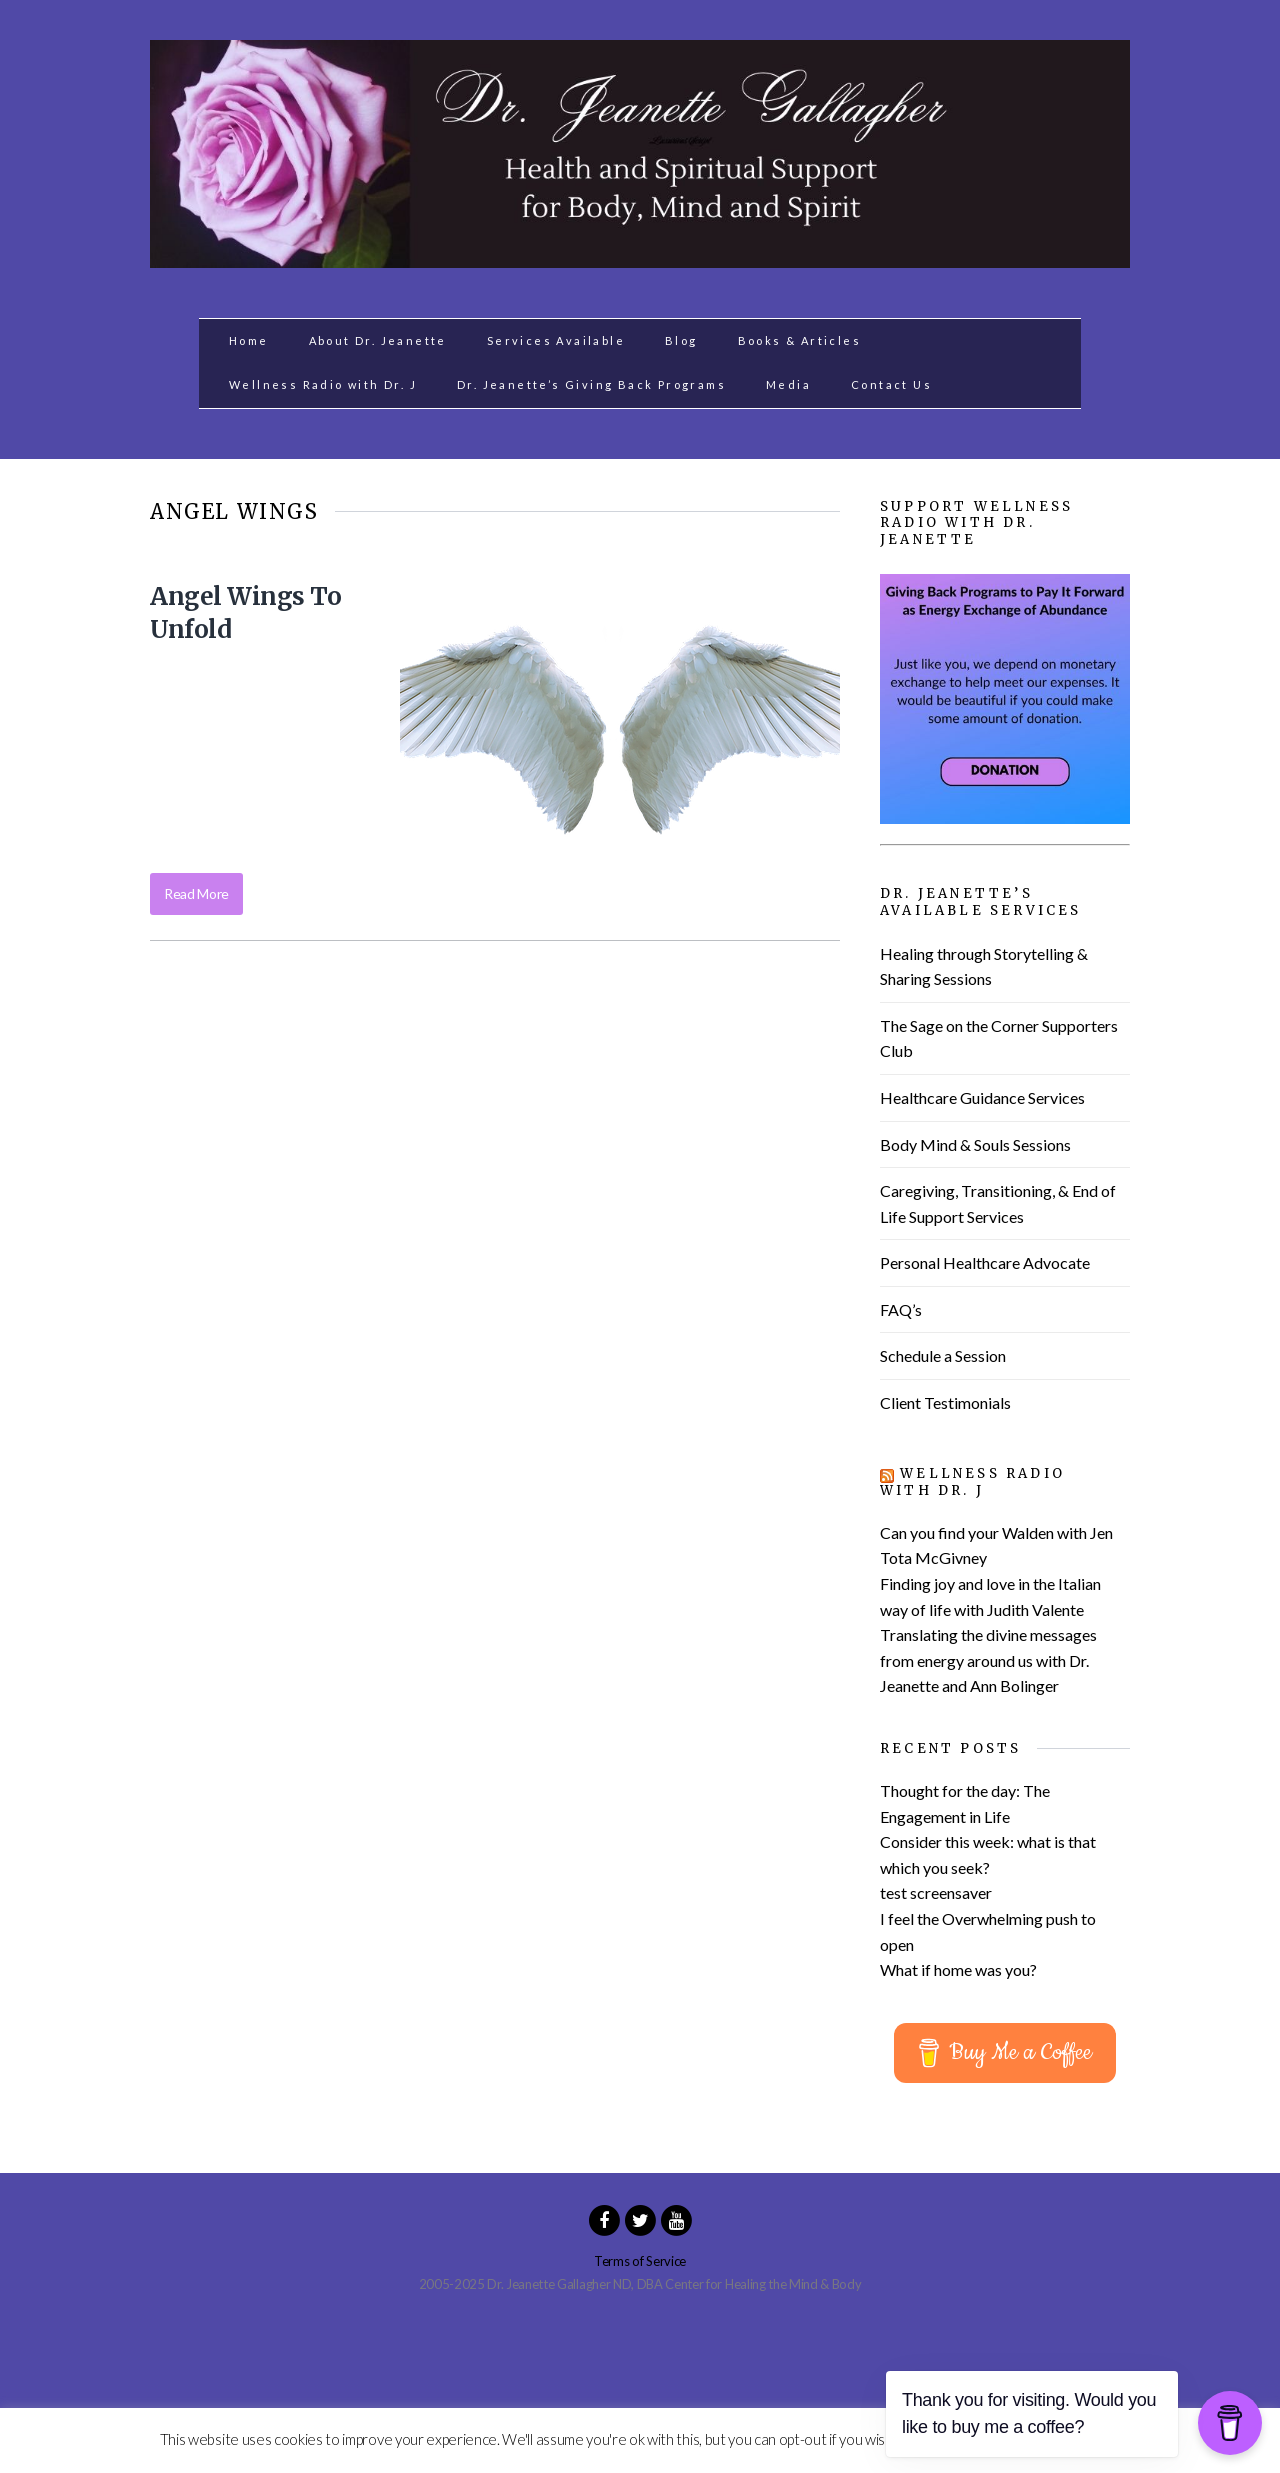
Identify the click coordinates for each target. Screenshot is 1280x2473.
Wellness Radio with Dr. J (323, 384)
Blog (681, 340)
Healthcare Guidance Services (982, 1097)
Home (249, 340)
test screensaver (936, 1892)
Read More (196, 893)
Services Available (556, 340)
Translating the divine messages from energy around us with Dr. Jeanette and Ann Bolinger (988, 1660)
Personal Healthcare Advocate (985, 1262)
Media (788, 384)
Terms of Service (640, 2261)
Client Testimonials (945, 1402)
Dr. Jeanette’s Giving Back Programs (591, 384)
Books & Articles (799, 340)
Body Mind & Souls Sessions (975, 1144)
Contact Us (891, 384)
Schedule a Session (943, 1355)
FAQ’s (901, 1309)
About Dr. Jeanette (378, 340)
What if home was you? (958, 1969)
